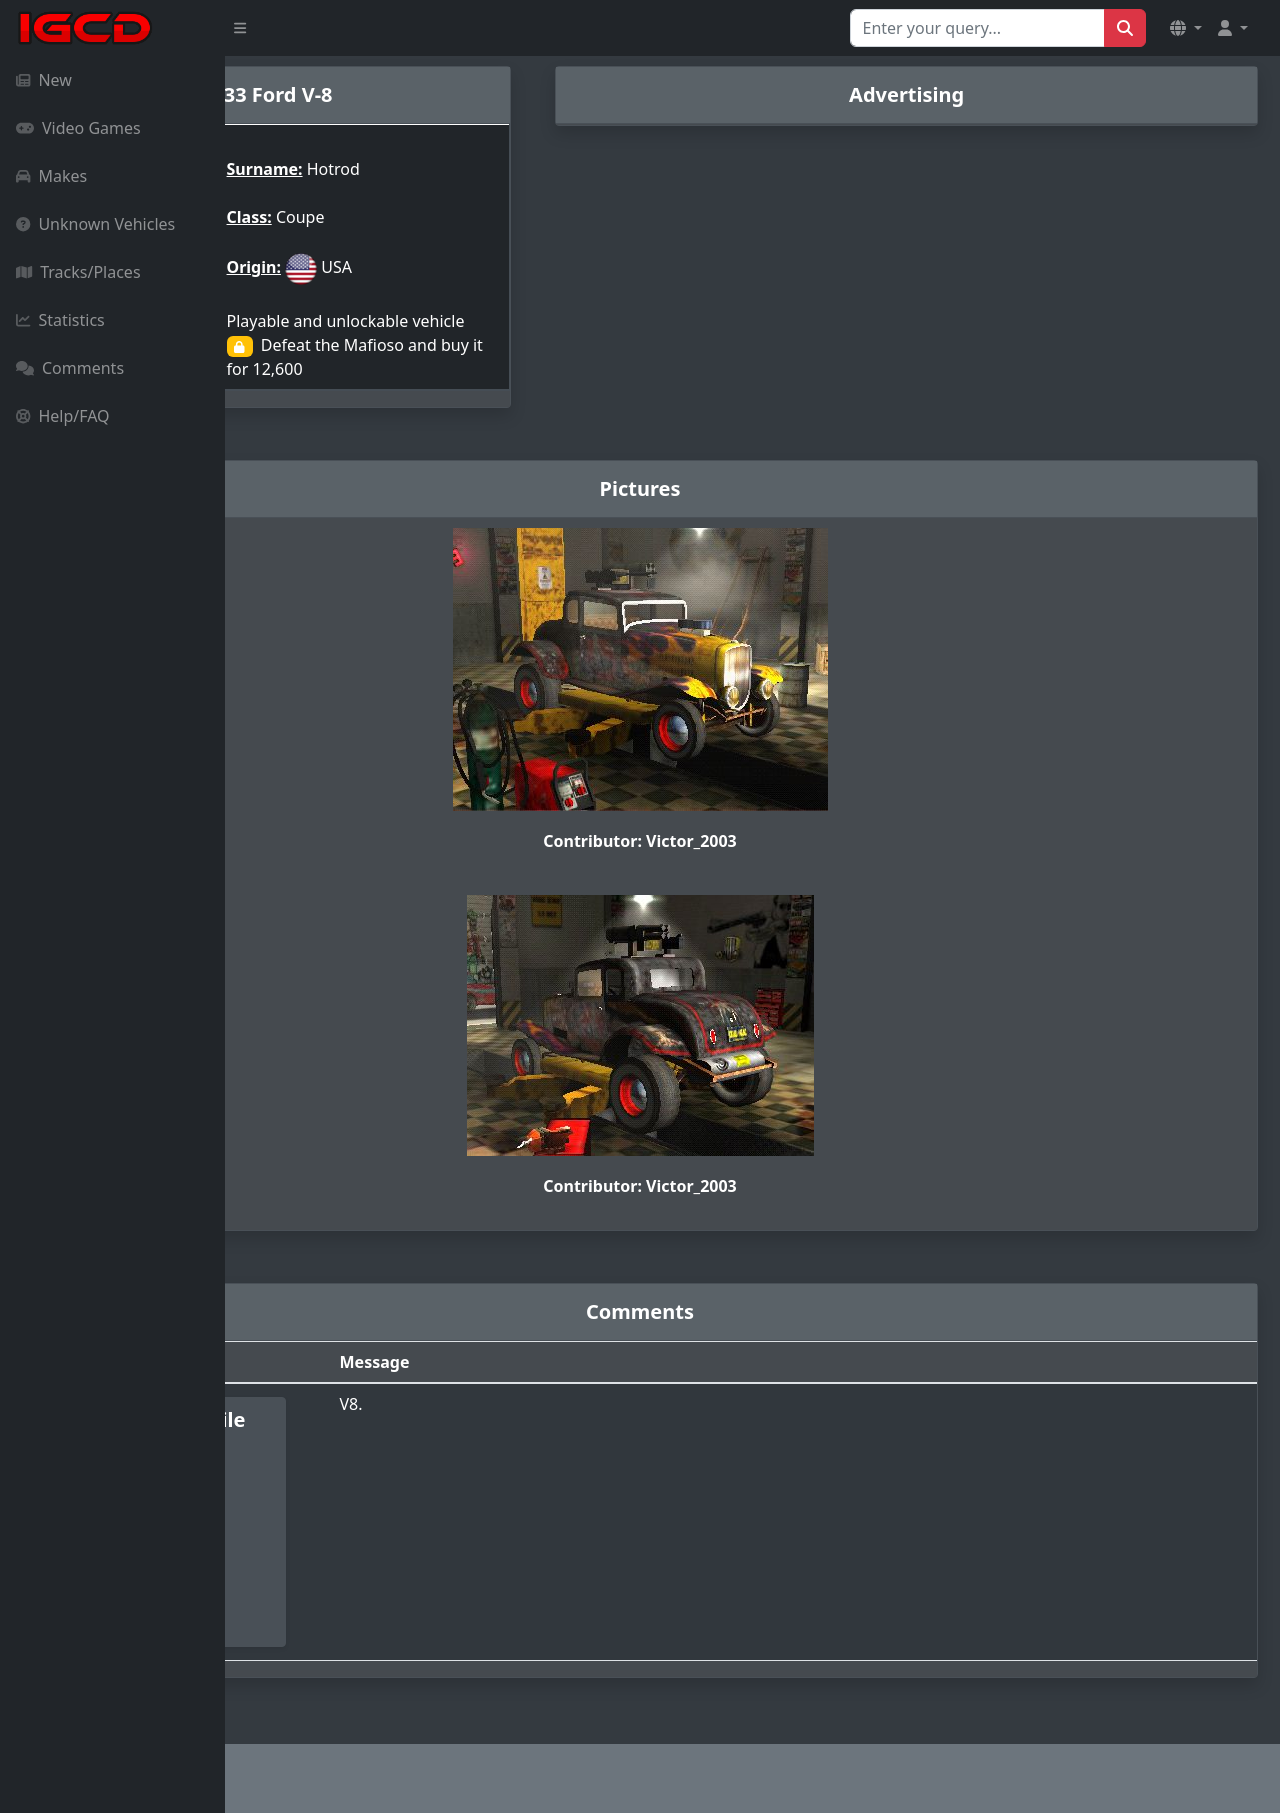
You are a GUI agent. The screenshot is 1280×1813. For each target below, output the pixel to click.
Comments (70, 368)
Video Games (78, 128)
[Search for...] (977, 28)
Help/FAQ (63, 416)
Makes (51, 176)
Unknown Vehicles (95, 224)
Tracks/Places (78, 272)
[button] (1186, 28)
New (44, 80)
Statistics (60, 320)
